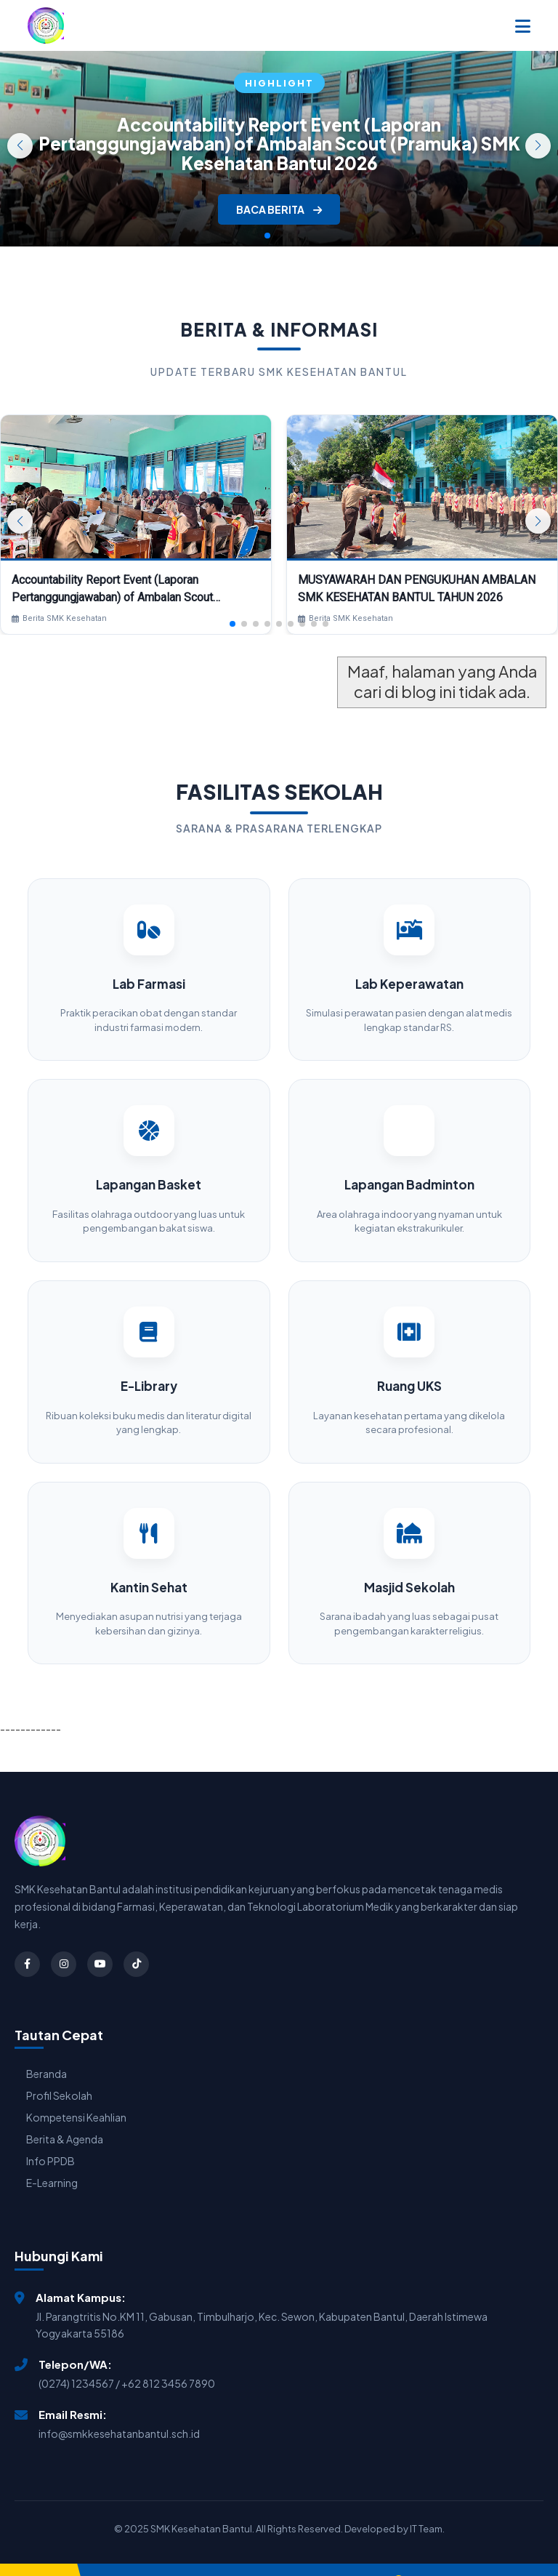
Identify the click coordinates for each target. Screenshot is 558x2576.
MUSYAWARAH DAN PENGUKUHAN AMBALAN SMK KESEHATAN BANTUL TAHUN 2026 (416, 588)
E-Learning (52, 2162)
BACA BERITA (279, 209)
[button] (538, 146)
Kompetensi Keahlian (76, 2096)
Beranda (46, 2053)
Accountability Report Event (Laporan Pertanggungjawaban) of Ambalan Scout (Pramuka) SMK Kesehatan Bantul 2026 (279, 143)
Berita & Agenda (64, 2118)
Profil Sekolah (59, 2075)
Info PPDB (50, 2140)
